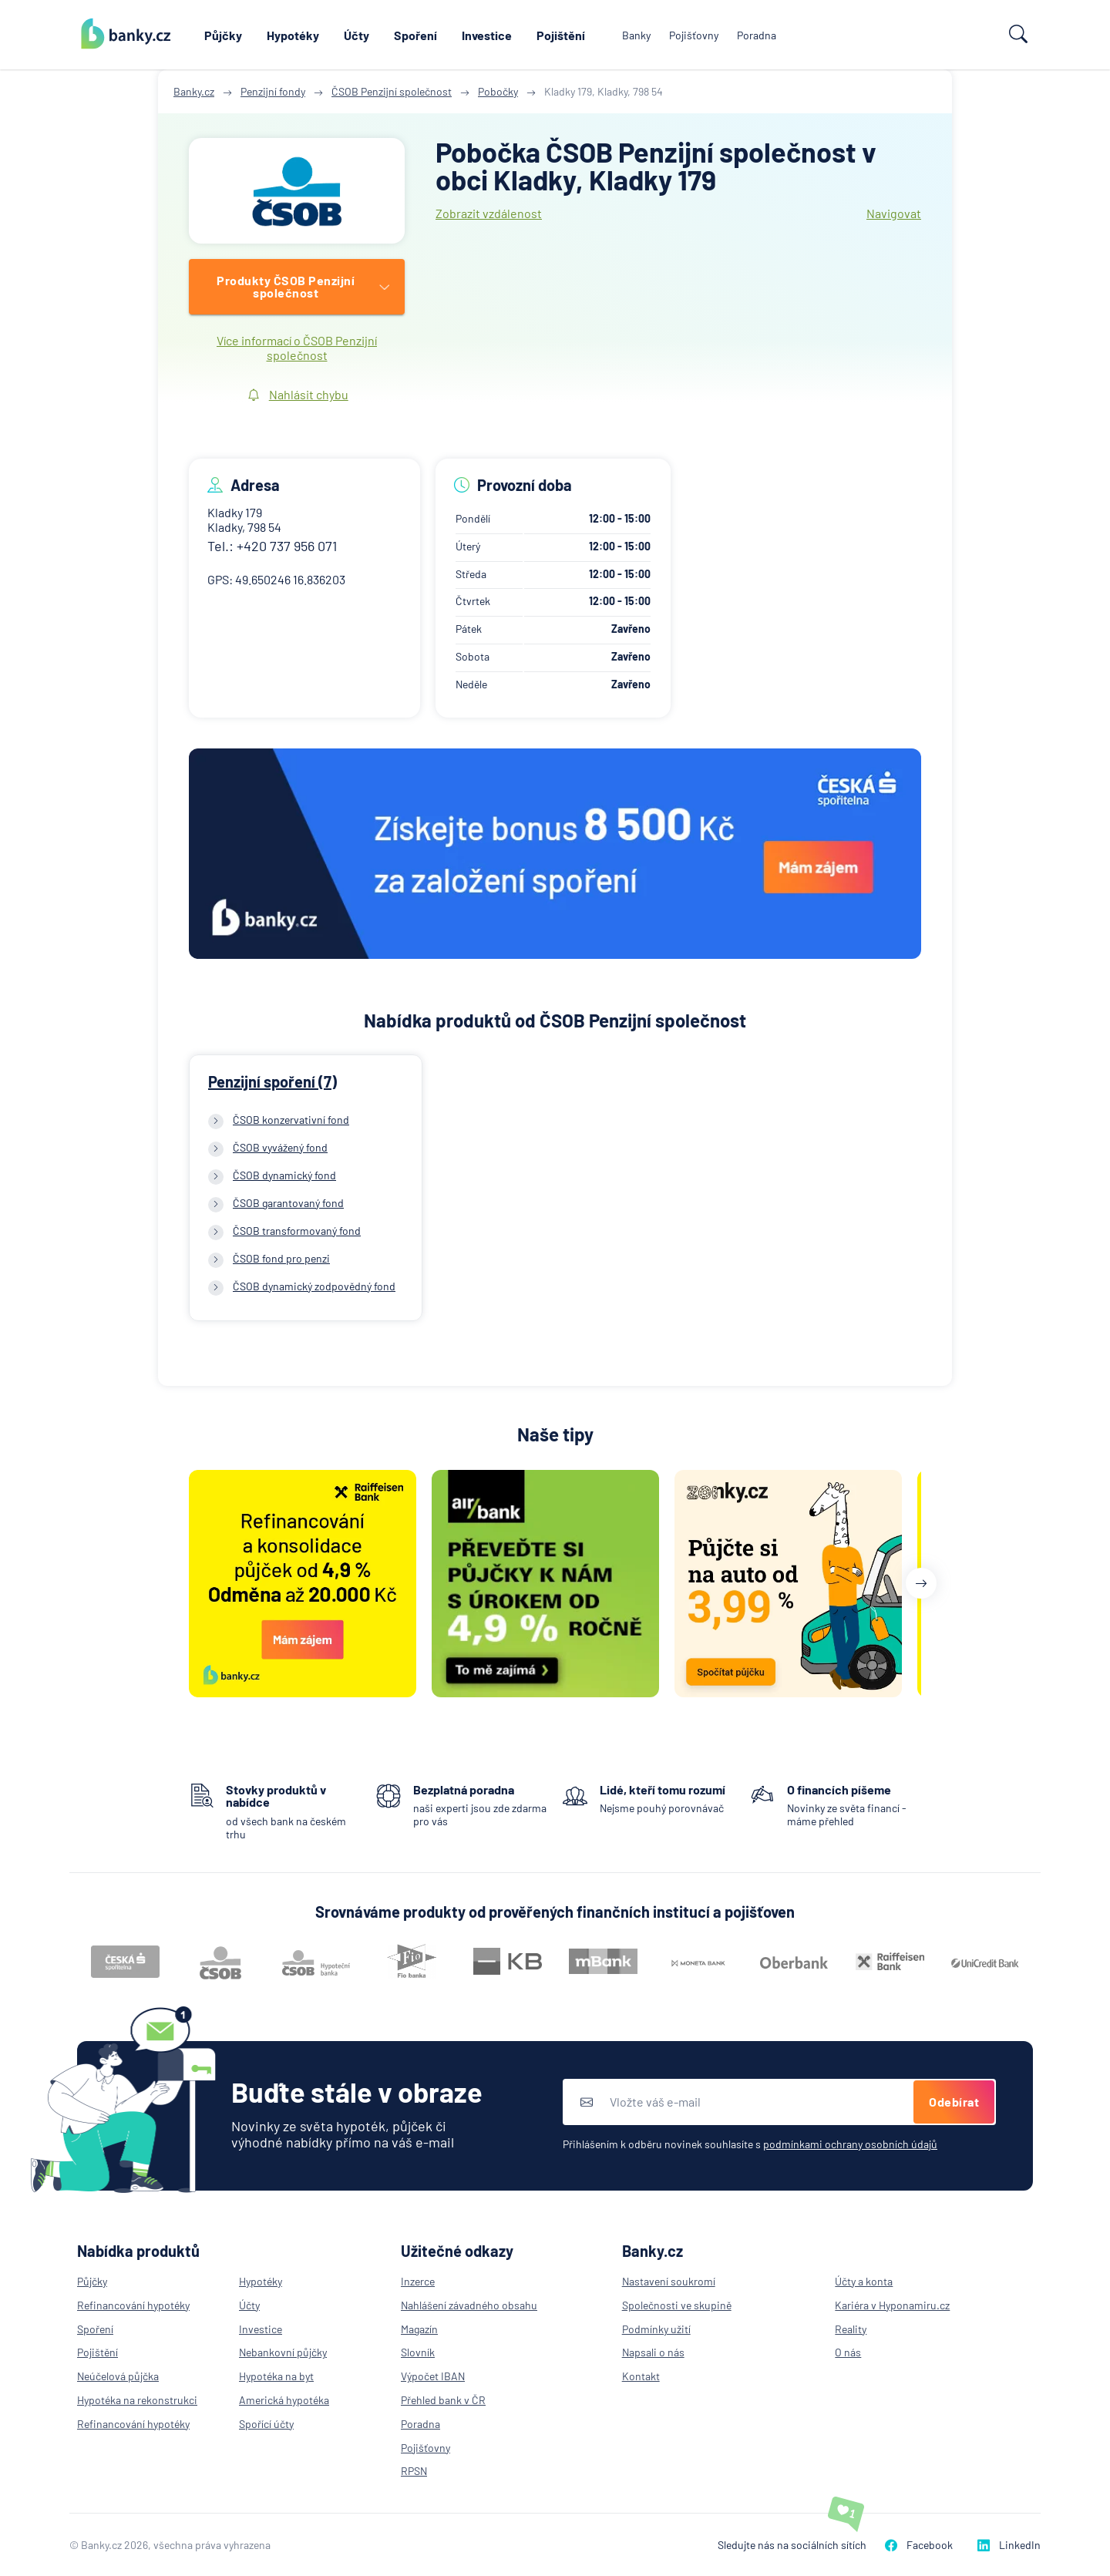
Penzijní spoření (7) (272, 1081)
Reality (850, 2329)
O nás (848, 2352)
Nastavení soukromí (668, 2281)
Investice (487, 35)
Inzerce (418, 2281)
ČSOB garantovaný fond (288, 1202)
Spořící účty (266, 2423)
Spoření (415, 35)
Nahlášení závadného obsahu (469, 2305)
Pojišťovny (693, 35)
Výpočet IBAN (433, 2376)
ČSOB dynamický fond (284, 1175)
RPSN (414, 2470)
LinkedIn (1009, 2544)
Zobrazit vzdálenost (489, 213)
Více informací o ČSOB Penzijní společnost (297, 347)
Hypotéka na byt (276, 2376)
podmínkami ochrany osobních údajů (850, 2144)
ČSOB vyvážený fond (280, 1147)
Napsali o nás (653, 2352)
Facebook (919, 2544)
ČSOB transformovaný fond (297, 1230)
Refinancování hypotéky (133, 2305)
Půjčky (223, 35)
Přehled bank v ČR (443, 2399)
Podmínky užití (656, 2329)
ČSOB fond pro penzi (281, 1258)
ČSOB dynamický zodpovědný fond (314, 1286)
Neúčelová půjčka (118, 2376)
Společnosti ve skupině (677, 2305)
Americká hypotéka (284, 2399)
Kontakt (641, 2376)
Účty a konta (864, 2281)
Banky (636, 35)
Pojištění (560, 35)
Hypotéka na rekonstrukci (137, 2399)
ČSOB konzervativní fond (291, 1119)
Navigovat (893, 213)
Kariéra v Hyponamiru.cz (892, 2305)
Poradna (756, 35)
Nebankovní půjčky (283, 2352)
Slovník (418, 2352)
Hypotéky (293, 35)
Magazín (419, 2329)
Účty (356, 35)
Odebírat (954, 2101)
